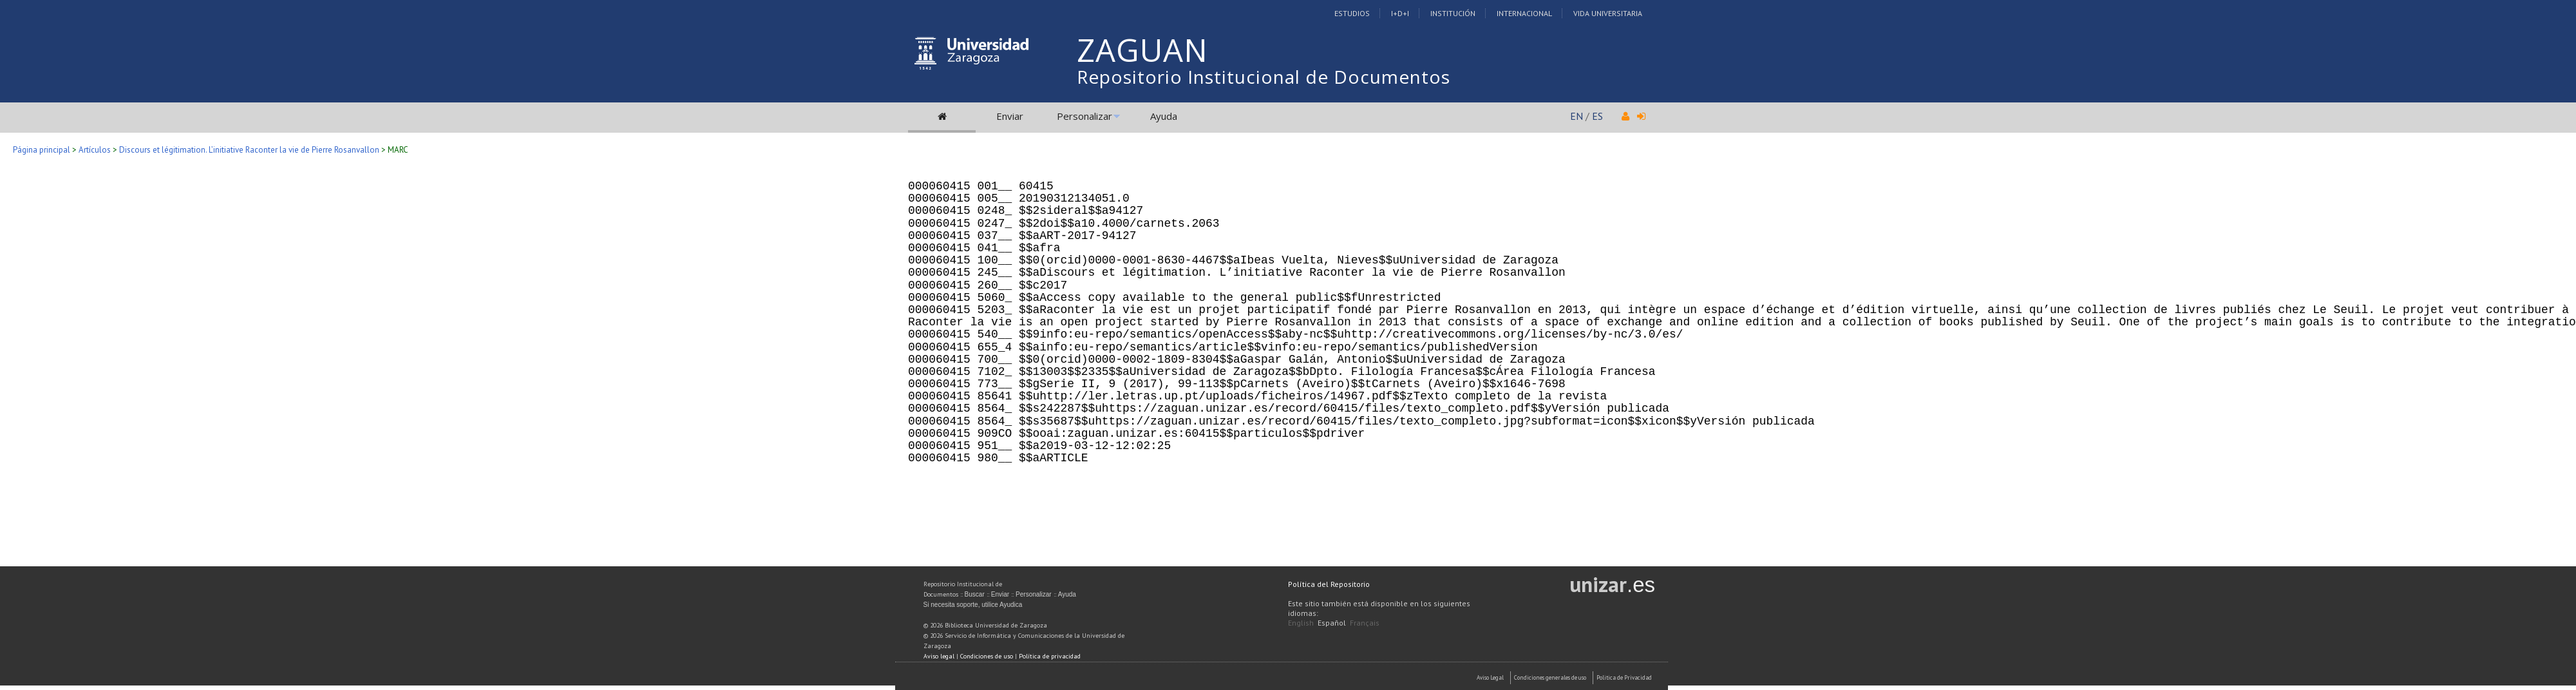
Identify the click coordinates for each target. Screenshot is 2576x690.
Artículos (95, 149)
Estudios (1352, 13)
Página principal (41, 149)
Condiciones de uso (986, 656)
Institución (1452, 13)
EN (1576, 116)
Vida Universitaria (1607, 13)
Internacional (1524, 13)
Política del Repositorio (1329, 584)
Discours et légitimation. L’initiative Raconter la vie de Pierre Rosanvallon (249, 149)
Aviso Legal (1490, 677)
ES (1597, 116)
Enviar (1009, 116)
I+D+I (1400, 13)
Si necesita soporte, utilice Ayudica (973, 604)
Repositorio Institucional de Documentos (1263, 76)
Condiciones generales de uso (1550, 677)
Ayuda (1163, 116)
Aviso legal (938, 656)
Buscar (975, 594)
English (1301, 623)
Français (1364, 623)
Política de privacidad (1050, 656)
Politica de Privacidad (1624, 677)
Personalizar (1084, 116)
